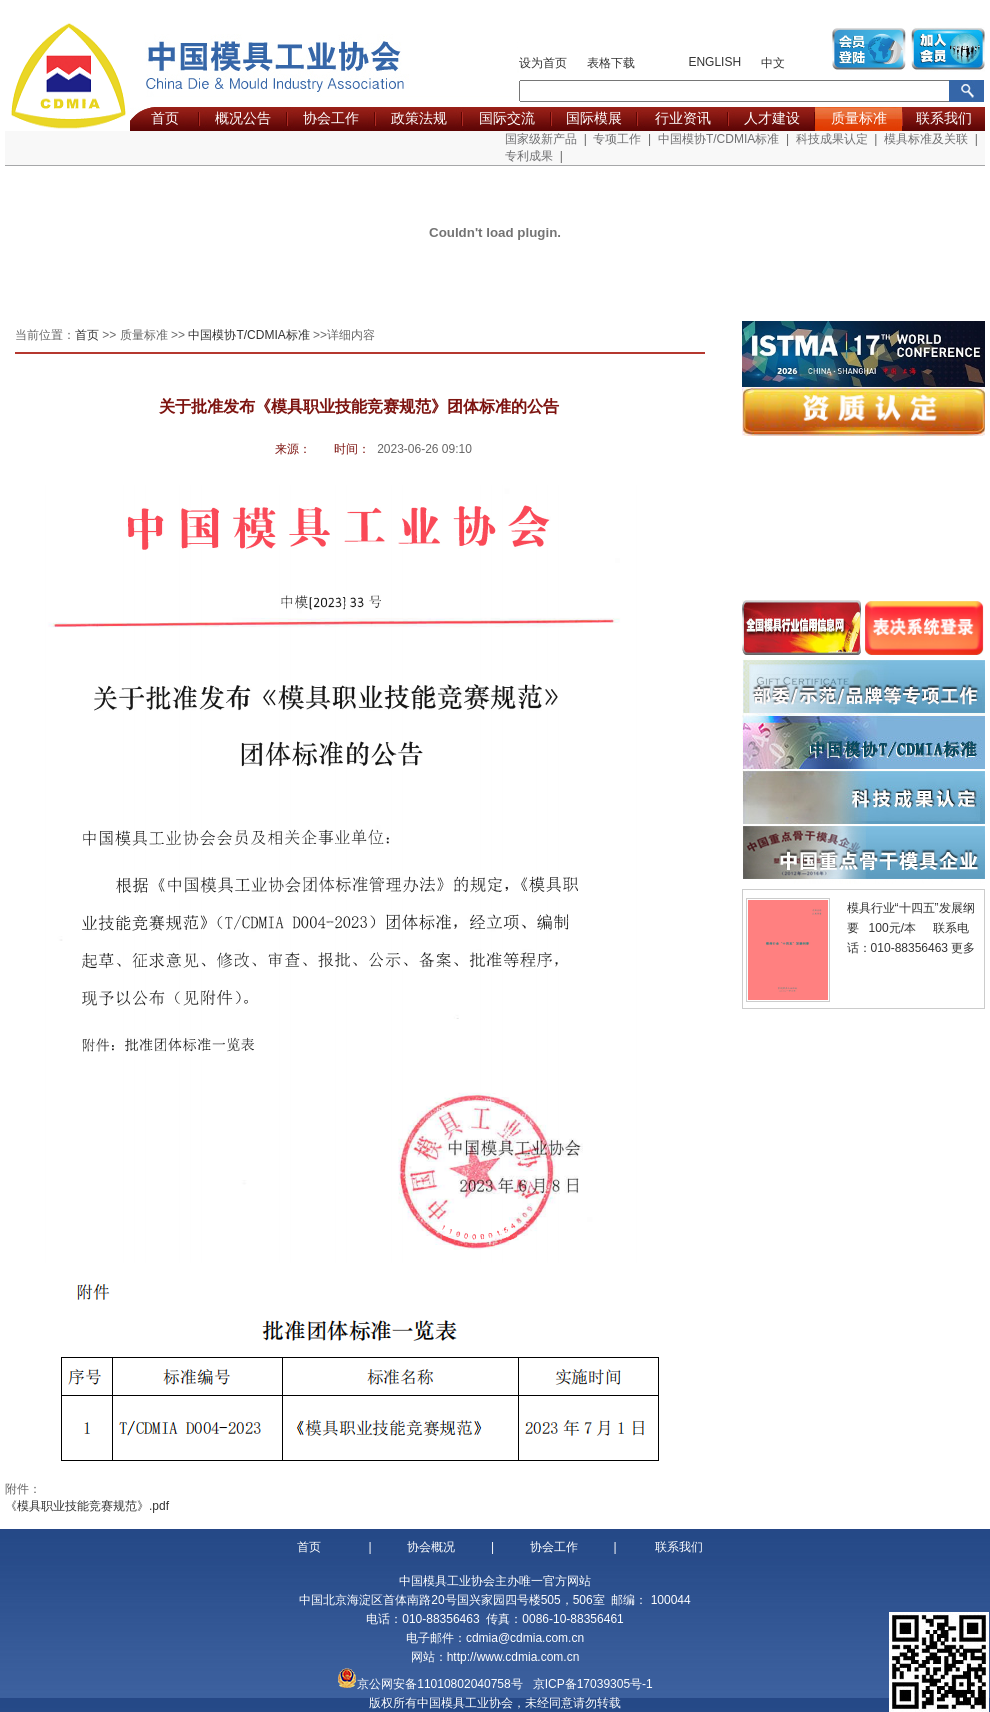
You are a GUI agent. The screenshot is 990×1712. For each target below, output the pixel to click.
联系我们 (944, 118)
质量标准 (859, 118)
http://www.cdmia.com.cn (513, 1657)
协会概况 (431, 1547)
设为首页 (543, 63)
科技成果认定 (832, 139)
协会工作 (331, 118)
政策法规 (419, 118)
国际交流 (507, 118)
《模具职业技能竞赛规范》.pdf (87, 1506)
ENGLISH (714, 62)
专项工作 (617, 139)
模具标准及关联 (926, 139)
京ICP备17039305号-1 (593, 1684)
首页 (165, 118)
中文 (773, 63)
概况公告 (243, 118)
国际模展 (594, 118)
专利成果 (529, 156)
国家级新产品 (541, 139)
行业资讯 (683, 118)
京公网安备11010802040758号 (439, 1684)
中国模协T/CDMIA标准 (718, 139)
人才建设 (772, 118)
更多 (963, 948)
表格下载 (611, 63)
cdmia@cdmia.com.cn (525, 1638)
